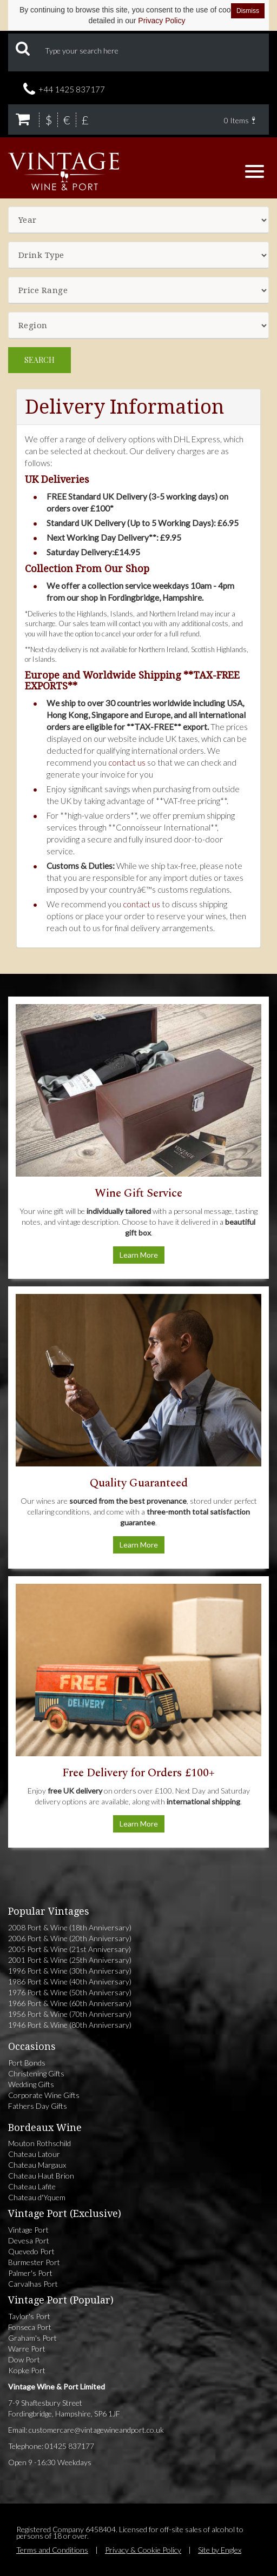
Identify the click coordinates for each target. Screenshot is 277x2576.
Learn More (139, 1254)
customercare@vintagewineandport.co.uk (96, 2429)
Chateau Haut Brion (41, 2175)
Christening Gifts (36, 2073)
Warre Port (26, 2348)
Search (39, 360)
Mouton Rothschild (39, 2143)
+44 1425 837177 (71, 89)
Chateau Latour (34, 2154)
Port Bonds (26, 2062)
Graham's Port (32, 2337)
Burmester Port (34, 2262)
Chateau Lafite (32, 2186)
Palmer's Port (30, 2273)
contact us (127, 762)
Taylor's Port (29, 2316)
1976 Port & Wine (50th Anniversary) (69, 1992)
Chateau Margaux (37, 2164)
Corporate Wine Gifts (44, 2095)
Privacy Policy (161, 20)
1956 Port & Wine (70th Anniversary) (69, 2014)
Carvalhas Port (33, 2283)
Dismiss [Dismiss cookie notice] (247, 11)
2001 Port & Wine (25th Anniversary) (69, 1959)
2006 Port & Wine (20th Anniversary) (69, 1938)
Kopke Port (26, 2370)
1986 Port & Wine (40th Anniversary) (69, 1981)
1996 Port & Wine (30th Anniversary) (69, 1970)
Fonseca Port (29, 2327)
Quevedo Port (31, 2251)
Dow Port (24, 2359)
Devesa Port (28, 2240)
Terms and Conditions (52, 2549)
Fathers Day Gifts (37, 2105)
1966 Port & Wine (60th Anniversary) (69, 2003)
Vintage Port (28, 2229)
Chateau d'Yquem (36, 2197)
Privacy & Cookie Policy (143, 2549)
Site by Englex (219, 2549)
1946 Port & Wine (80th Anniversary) (69, 2024)
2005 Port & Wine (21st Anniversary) (69, 1949)
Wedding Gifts (31, 2084)
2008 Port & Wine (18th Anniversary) (69, 1927)
